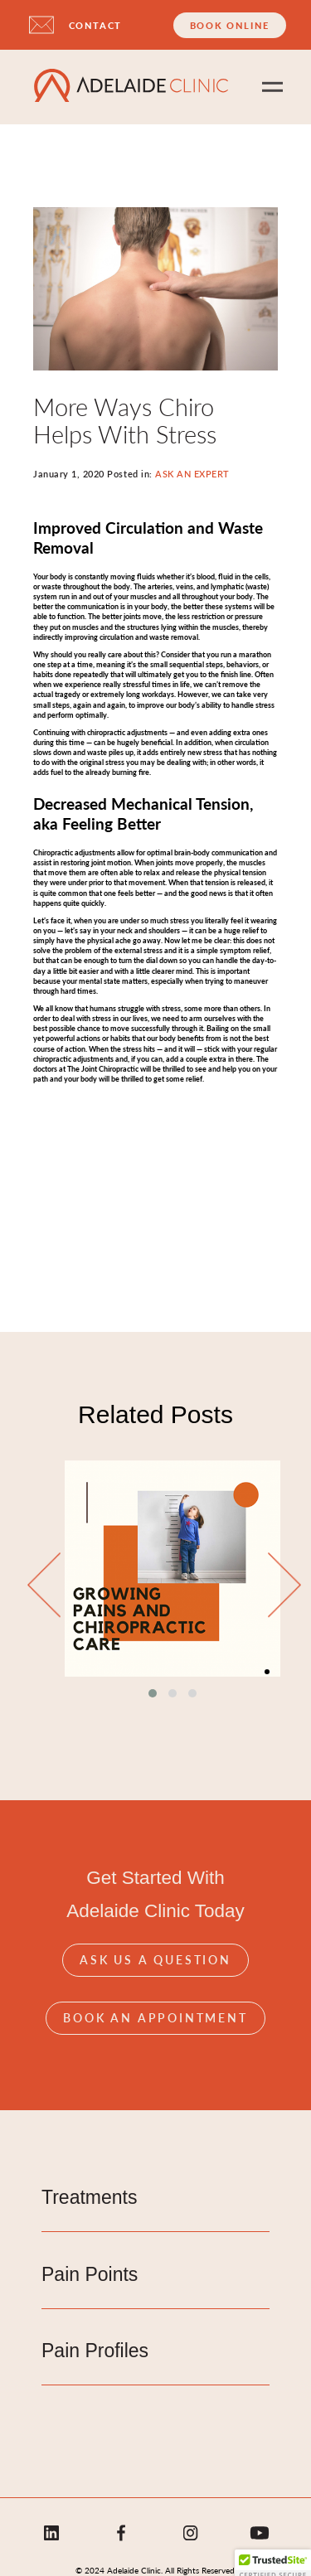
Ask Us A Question (155, 1959)
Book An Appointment (155, 2017)
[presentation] (44, 1586)
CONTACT (96, 25)
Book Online (230, 25)
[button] (153, 1693)
